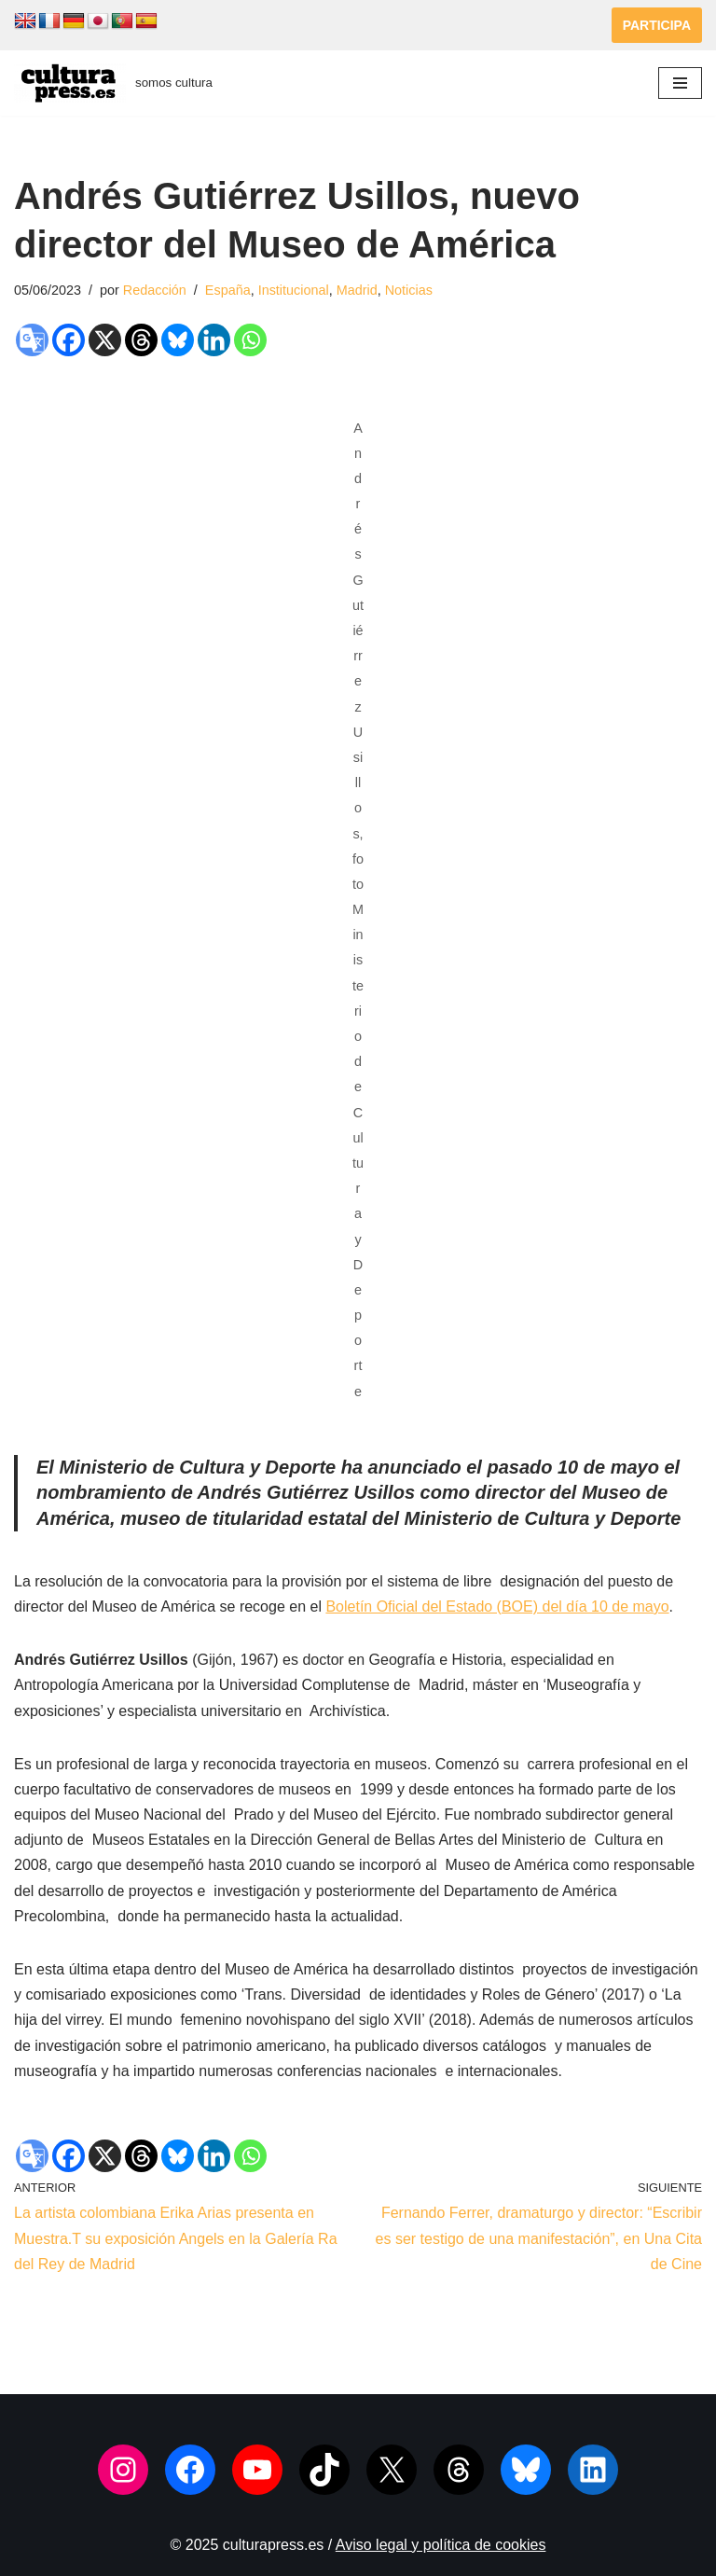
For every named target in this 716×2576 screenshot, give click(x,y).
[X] (105, 340)
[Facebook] (68, 340)
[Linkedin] (214, 340)
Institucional (293, 290)
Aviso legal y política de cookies (441, 2545)
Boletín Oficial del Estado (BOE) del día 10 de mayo (496, 1606)
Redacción (154, 290)
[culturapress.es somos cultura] (113, 82)
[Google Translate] (32, 340)
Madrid (357, 290)
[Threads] (141, 340)
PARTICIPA (657, 25)
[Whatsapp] (250, 340)
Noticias (409, 290)
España (228, 290)
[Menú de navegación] (680, 83)
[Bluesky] (177, 340)
